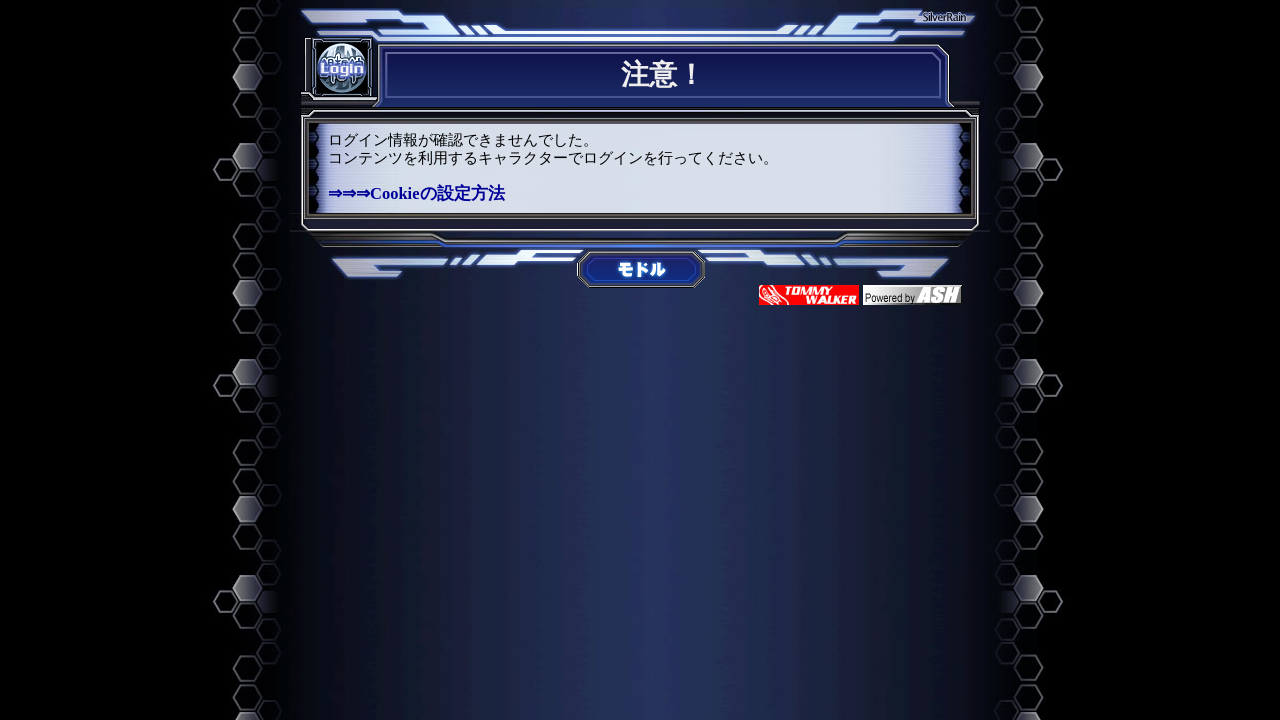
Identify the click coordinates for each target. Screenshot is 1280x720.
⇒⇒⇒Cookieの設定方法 (416, 193)
